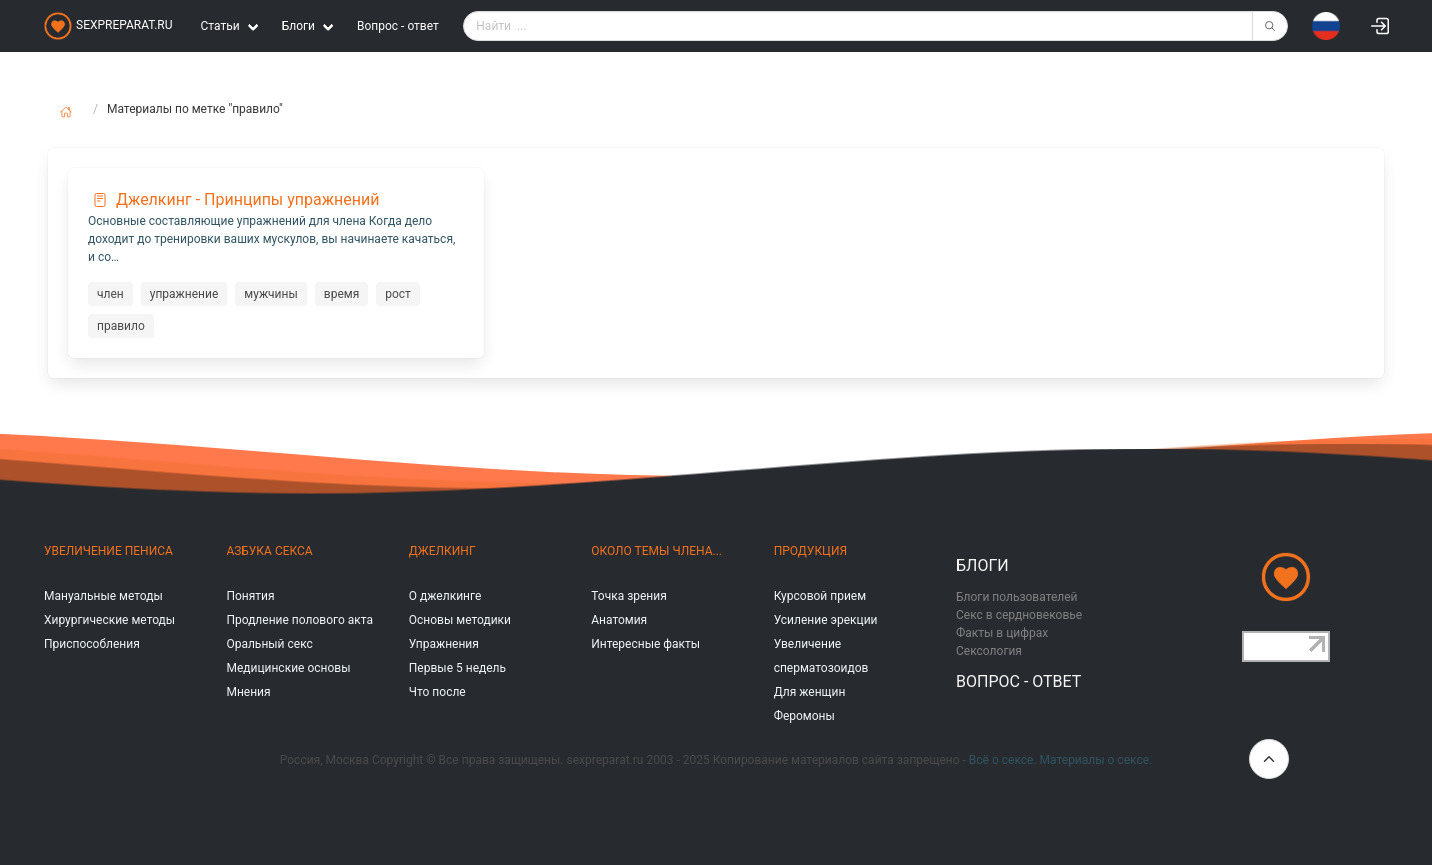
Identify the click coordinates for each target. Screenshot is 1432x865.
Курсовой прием (820, 596)
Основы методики (460, 620)
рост (398, 294)
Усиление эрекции (826, 620)
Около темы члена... (656, 551)
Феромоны (804, 716)
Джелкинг (442, 551)
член (110, 294)
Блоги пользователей (1017, 597)
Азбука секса (269, 551)
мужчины (270, 294)
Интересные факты (645, 644)
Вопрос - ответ (398, 26)
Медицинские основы (288, 668)
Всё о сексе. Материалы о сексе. (1060, 760)
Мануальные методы (103, 596)
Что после (437, 692)
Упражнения (444, 644)
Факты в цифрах (1002, 633)
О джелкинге (445, 596)
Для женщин (810, 692)
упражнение (184, 294)
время (341, 294)
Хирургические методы (109, 620)
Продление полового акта (299, 620)
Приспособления (92, 644)
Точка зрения (629, 596)
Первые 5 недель (457, 668)
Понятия (250, 596)
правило (121, 326)
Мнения (248, 692)
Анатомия (619, 620)
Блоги (982, 565)
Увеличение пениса (108, 551)
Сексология (989, 651)
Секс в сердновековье (1019, 615)
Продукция (810, 551)
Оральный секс (269, 644)
